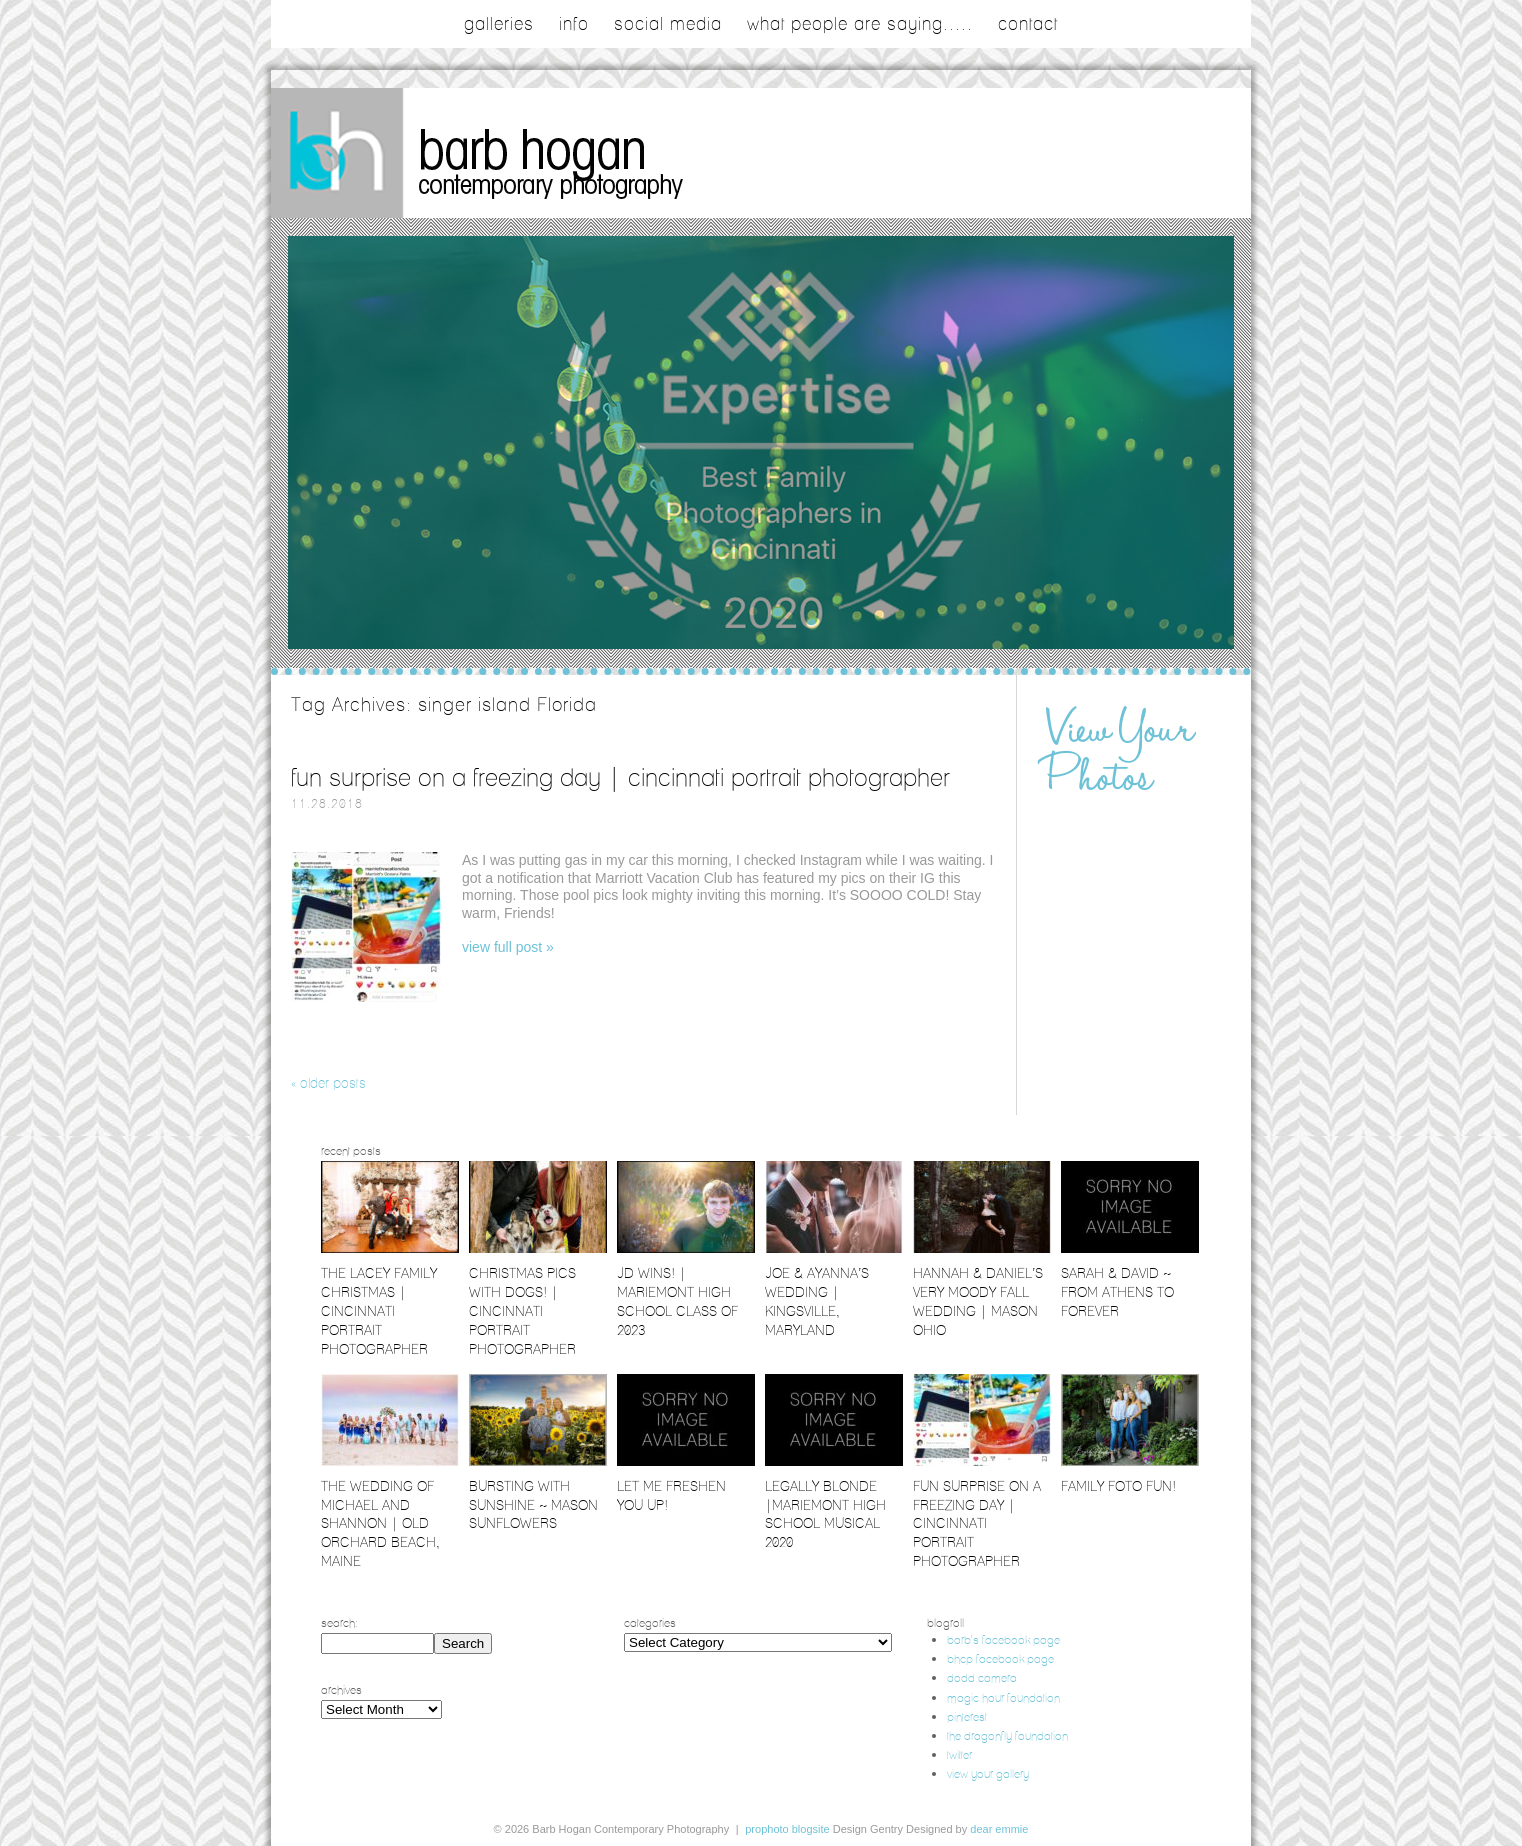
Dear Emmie (999, 1829)
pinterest (967, 1716)
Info (574, 24)
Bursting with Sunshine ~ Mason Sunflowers (533, 1505)
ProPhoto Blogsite (787, 1829)
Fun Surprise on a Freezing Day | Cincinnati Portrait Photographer (620, 777)
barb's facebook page (1003, 1639)
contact (1028, 24)
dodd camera (982, 1677)
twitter (959, 1754)
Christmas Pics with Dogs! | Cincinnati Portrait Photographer (522, 1311)
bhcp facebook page (1000, 1658)
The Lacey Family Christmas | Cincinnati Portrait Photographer (379, 1311)
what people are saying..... (860, 24)
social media (668, 24)
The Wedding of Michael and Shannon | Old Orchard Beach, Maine (380, 1524)
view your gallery (988, 1773)
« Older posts (328, 1083)
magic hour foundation (1003, 1697)
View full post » (508, 947)
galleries (499, 24)
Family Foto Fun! (1118, 1486)
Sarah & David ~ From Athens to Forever (1117, 1292)
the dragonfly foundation (1007, 1735)
